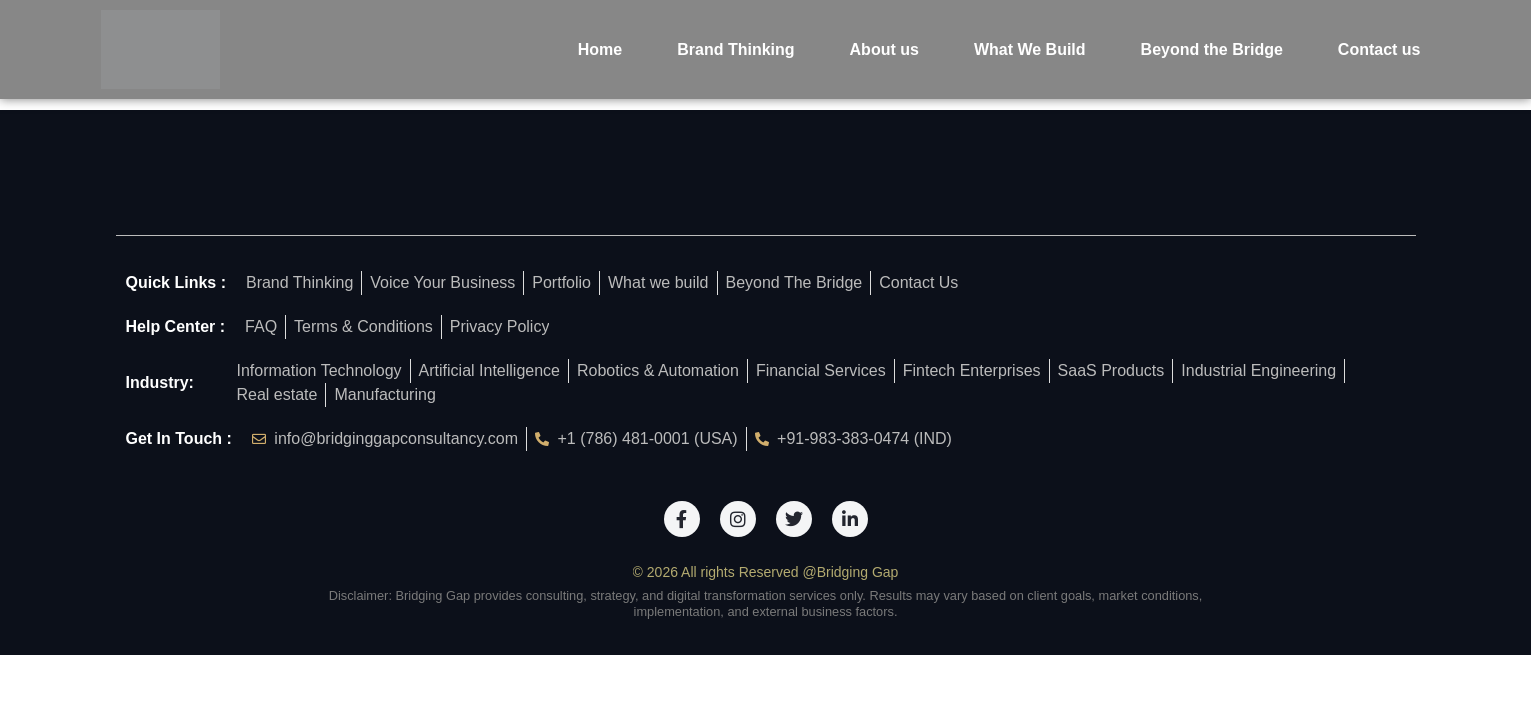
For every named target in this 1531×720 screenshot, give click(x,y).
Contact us (1379, 49)
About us (884, 49)
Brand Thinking (735, 49)
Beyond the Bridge (1212, 49)
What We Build (1030, 49)
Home (600, 49)
